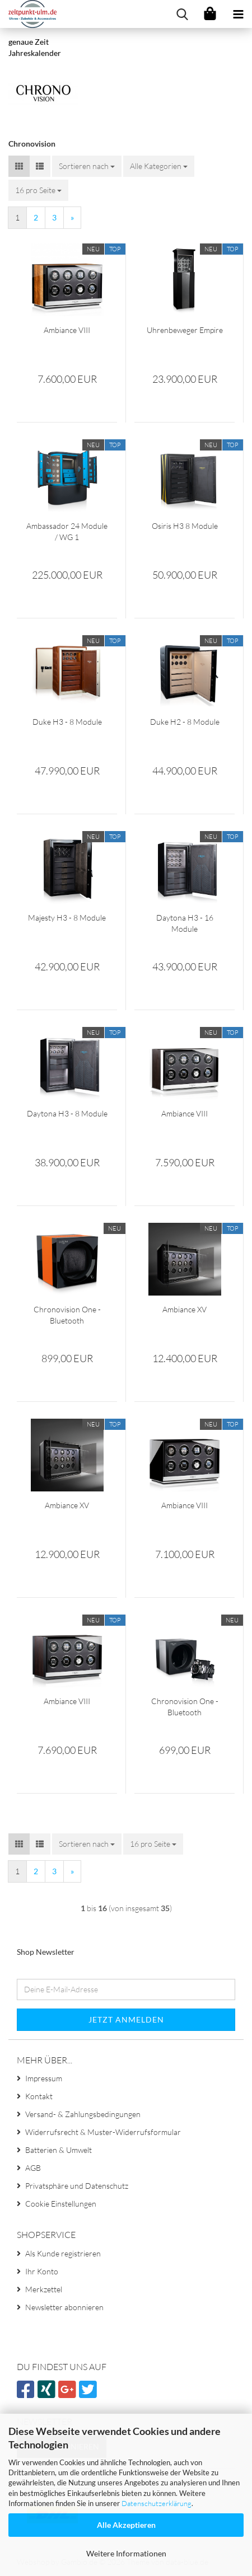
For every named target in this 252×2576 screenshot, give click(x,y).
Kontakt (39, 2096)
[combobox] (87, 166)
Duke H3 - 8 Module (67, 721)
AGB (33, 2168)
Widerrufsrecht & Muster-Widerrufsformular (103, 2132)
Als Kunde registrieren (63, 2253)
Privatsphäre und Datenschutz (76, 2185)
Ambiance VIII (67, 330)
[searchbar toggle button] (182, 14)
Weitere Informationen (126, 2553)
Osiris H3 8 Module (185, 526)
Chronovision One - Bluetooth (67, 1315)
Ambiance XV (184, 1309)
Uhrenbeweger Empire (185, 330)
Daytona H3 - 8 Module (67, 1113)
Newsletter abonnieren (64, 2307)
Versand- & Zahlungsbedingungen (83, 2114)
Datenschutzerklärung (157, 2503)
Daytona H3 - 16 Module (184, 923)
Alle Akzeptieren (126, 2525)
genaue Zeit (28, 41)
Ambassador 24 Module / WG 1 (67, 531)
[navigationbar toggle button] (238, 14)
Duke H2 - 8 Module (185, 721)
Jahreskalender (34, 53)
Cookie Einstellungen (60, 2203)
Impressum (43, 2078)
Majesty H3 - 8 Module (67, 917)
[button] (19, 166)
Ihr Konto (41, 2271)
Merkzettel (43, 2289)
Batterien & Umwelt (58, 2150)
